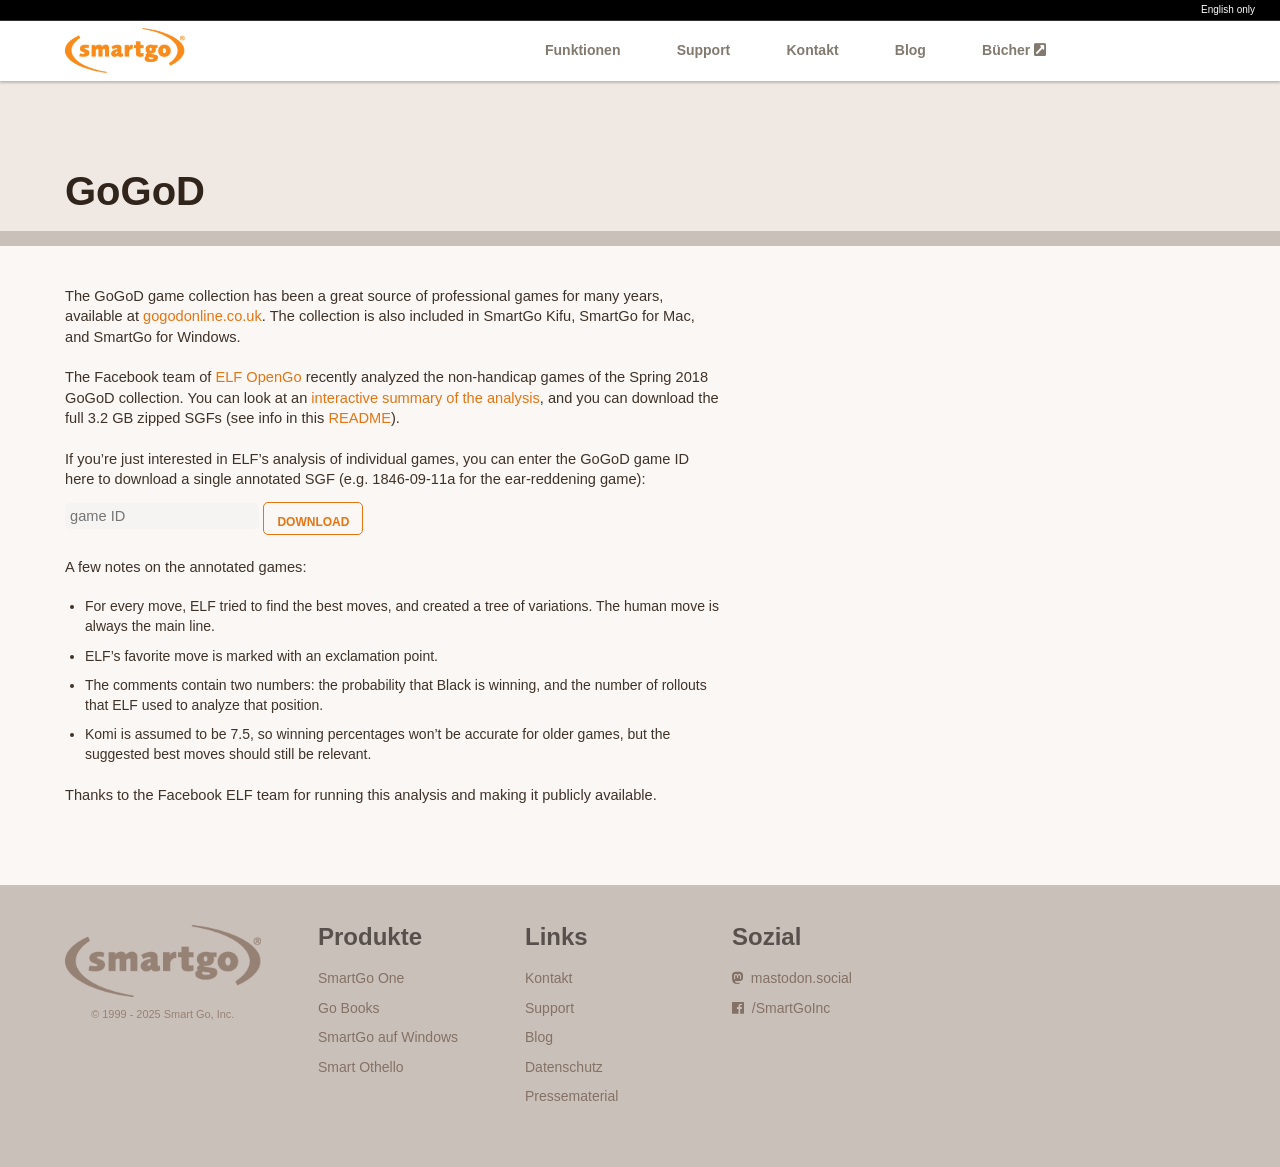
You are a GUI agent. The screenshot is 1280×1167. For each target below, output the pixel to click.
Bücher (1014, 50)
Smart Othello (361, 1067)
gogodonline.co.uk (202, 316)
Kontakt (812, 50)
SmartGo (125, 50)
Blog (910, 50)
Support (704, 50)
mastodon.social (792, 978)
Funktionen (582, 50)
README (359, 418)
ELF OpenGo (258, 377)
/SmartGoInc (781, 1008)
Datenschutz (564, 1067)
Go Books (348, 1008)
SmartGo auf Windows (388, 1037)
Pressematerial (571, 1096)
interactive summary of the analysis (425, 398)
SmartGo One (361, 978)
